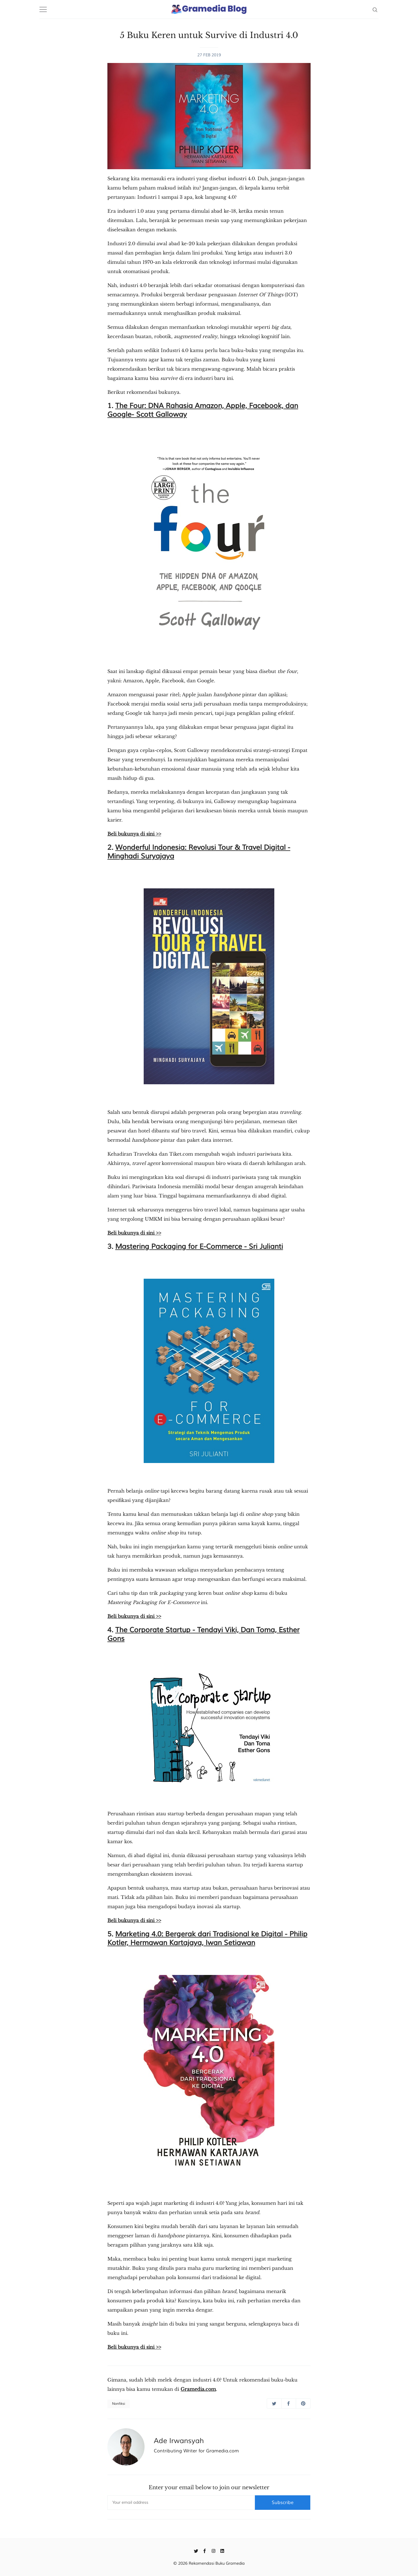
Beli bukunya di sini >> (134, 834)
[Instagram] (213, 2550)
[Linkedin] (222, 2550)
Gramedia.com (198, 2389)
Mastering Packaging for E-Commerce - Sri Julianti (199, 1246)
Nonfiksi (118, 2404)
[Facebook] (204, 2550)
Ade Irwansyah (179, 2440)
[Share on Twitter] (274, 2403)
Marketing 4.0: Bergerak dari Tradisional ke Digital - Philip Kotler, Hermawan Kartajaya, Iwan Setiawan (207, 1938)
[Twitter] (196, 2550)
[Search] (375, 9)
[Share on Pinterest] (303, 2403)
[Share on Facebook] (289, 2403)
